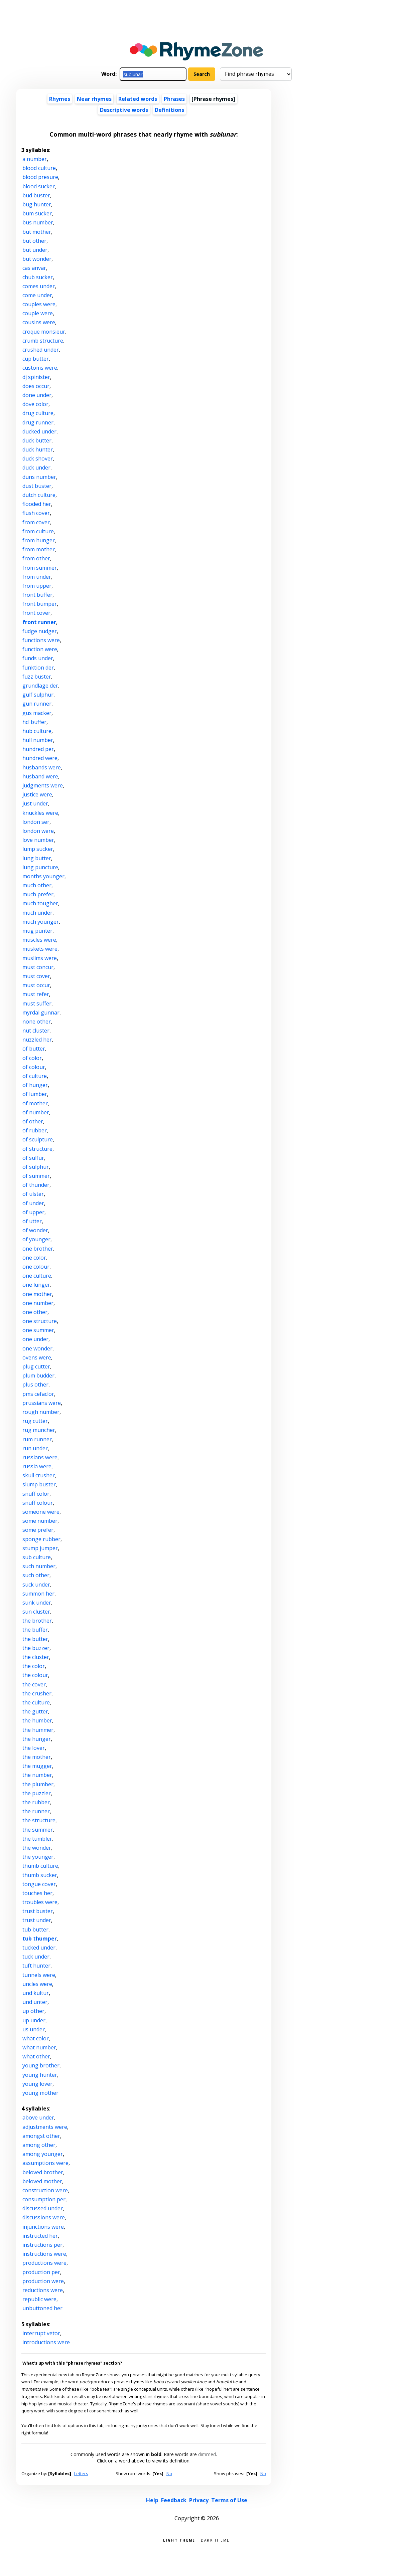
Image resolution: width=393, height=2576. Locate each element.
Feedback (173, 2500)
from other (36, 558)
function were (39, 649)
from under (36, 576)
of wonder (35, 1230)
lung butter (36, 858)
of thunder (35, 1184)
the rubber (36, 1802)
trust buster (37, 1911)
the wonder (36, 1847)
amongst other (41, 2136)
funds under (37, 658)
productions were (44, 2262)
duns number (39, 477)
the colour (35, 1675)
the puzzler (36, 1793)
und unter (34, 2002)
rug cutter (35, 1421)
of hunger (35, 1085)
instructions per (42, 2244)
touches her (37, 1893)
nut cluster (35, 1030)
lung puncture (40, 867)
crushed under (40, 349)
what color (35, 2038)
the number (37, 1775)
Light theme (179, 2540)
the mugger (37, 1766)
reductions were (42, 2290)
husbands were (41, 767)
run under (35, 1448)
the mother (36, 1757)
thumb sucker (39, 1875)
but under (34, 249)
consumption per (44, 2199)
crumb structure (42, 340)
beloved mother (42, 2181)
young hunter (39, 2074)
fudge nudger (39, 631)
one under (35, 1339)
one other (34, 1312)
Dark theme (215, 2540)
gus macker (36, 713)
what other (36, 2056)
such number (38, 1566)
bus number (37, 222)
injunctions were (43, 2226)
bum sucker (37, 213)
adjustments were (44, 2127)
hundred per (38, 749)
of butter (33, 1048)
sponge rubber (41, 1539)
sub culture (36, 1557)
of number (35, 1112)
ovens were (36, 1357)
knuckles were (40, 812)
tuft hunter (36, 1965)
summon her (38, 1593)
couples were (38, 304)
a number (34, 159)
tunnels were (38, 1975)
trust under (36, 1920)
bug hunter (36, 204)
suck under (36, 1584)
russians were (39, 1457)
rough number (40, 1412)
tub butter (35, 1929)
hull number (37, 740)
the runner (36, 1811)
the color (33, 1666)
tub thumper (39, 1938)
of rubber (34, 1130)
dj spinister (36, 377)
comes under (38, 286)
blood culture (39, 168)
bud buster (36, 195)
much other (36, 885)
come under (37, 295)
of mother (35, 1103)
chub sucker (37, 277)
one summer (38, 1330)
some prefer (37, 1529)
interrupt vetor (41, 2333)
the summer (37, 1829)
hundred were (39, 758)
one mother (37, 1294)
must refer (35, 994)
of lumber (34, 1094)
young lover (37, 2083)
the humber (37, 1720)
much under (37, 912)
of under (33, 1203)
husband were (40, 776)
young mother (40, 2092)
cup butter (35, 358)
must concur (37, 967)
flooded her (36, 504)
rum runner (37, 1439)
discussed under (42, 2208)
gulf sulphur (37, 694)
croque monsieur (43, 331)
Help (152, 2500)
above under (38, 2117)
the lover (33, 1748)
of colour (33, 1067)
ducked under (39, 431)
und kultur (35, 1993)
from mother (38, 549)
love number (38, 840)
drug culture (37, 413)
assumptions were (45, 2163)
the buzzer (35, 1648)
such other (35, 1575)
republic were (39, 2299)
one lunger (36, 1284)
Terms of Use (229, 2500)
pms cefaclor (38, 1394)
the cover (34, 1684)
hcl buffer (34, 722)
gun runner (36, 703)
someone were (40, 1511)
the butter (35, 1639)
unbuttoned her (42, 2308)
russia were (36, 1466)
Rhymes (59, 99)
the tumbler (37, 1838)
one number (37, 1303)
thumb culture (40, 1865)
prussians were (41, 1403)
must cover (36, 976)
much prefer (37, 894)
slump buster (39, 1484)
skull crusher (38, 1475)
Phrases (174, 99)
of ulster (33, 1194)
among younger (42, 2154)
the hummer (37, 1729)
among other (38, 2145)
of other (32, 1121)
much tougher (40, 903)
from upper (36, 585)
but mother (36, 231)
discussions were (43, 2217)
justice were (37, 794)
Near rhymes (94, 99)
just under (35, 803)
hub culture (36, 731)
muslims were (39, 958)
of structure (37, 1148)
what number (39, 2047)
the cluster (35, 1657)
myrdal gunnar (40, 1012)
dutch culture (38, 495)
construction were (45, 2190)
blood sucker (38, 186)
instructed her (40, 2235)
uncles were (37, 1984)
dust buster (36, 486)
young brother (40, 2065)
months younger (43, 876)
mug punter (37, 930)
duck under (36, 467)
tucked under (38, 1947)
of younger (36, 1239)
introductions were (46, 2342)
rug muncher (38, 1430)
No (169, 2473)
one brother (37, 1248)
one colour (35, 1266)
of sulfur (33, 1157)
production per (41, 2272)
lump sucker (37, 849)
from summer (39, 567)
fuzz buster (36, 676)
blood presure (40, 177)
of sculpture (37, 1139)
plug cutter (36, 1366)
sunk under (36, 1602)
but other (34, 240)
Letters (81, 2473)
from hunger (38, 540)
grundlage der (40, 685)
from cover (36, 522)
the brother (37, 1620)
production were (43, 2281)
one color (34, 1257)
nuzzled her (37, 1039)
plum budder (38, 1375)
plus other (35, 1384)
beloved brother (42, 2172)
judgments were (42, 785)
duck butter (36, 440)
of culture (34, 1076)
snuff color (35, 1493)
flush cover (36, 513)
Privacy (199, 2500)
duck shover (37, 458)
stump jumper (40, 1548)
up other (33, 2011)
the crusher (36, 1693)
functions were (41, 640)
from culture (38, 531)
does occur (35, 386)
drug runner (37, 422)
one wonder (37, 1348)
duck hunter (37, 449)
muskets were (39, 948)
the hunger (36, 1738)
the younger (37, 1856)
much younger (40, 921)
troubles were (39, 1902)
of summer (36, 1175)
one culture (36, 1275)
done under (36, 395)
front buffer (37, 594)
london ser (35, 821)
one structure (39, 1321)
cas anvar (34, 267)
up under (33, 2020)
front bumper (39, 603)
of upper (33, 1212)
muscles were (39, 939)
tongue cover (39, 1884)
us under (33, 2029)
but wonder (36, 258)
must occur (36, 985)
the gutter (35, 1711)
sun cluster (36, 1611)
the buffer (35, 1629)
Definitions (169, 110)
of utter (32, 1221)
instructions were (44, 2253)
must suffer (36, 1003)
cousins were (38, 322)
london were (38, 831)
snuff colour (37, 1502)
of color (32, 1058)
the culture (36, 1702)
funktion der (38, 667)
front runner (39, 622)
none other (36, 1021)
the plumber (37, 1784)
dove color (35, 404)
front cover (36, 612)
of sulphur (35, 1166)
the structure (38, 1820)
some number (39, 1520)
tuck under (35, 1956)
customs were (39, 367)
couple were (37, 313)
